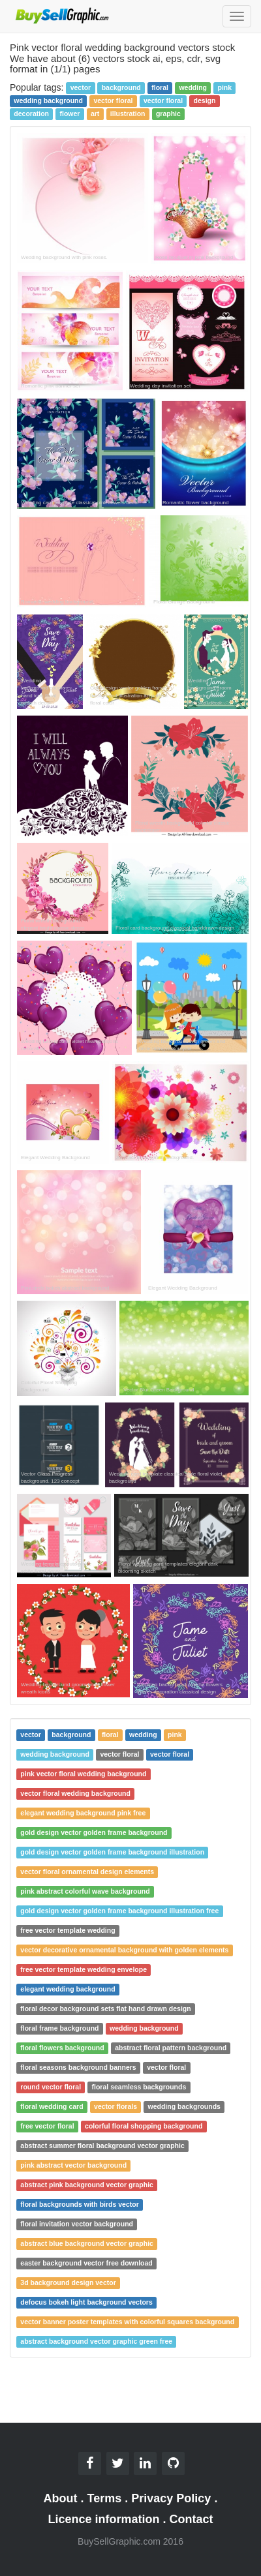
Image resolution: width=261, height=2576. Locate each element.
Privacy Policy (171, 2498)
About (61, 2498)
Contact (191, 2519)
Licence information (103, 2519)
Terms (104, 2498)
